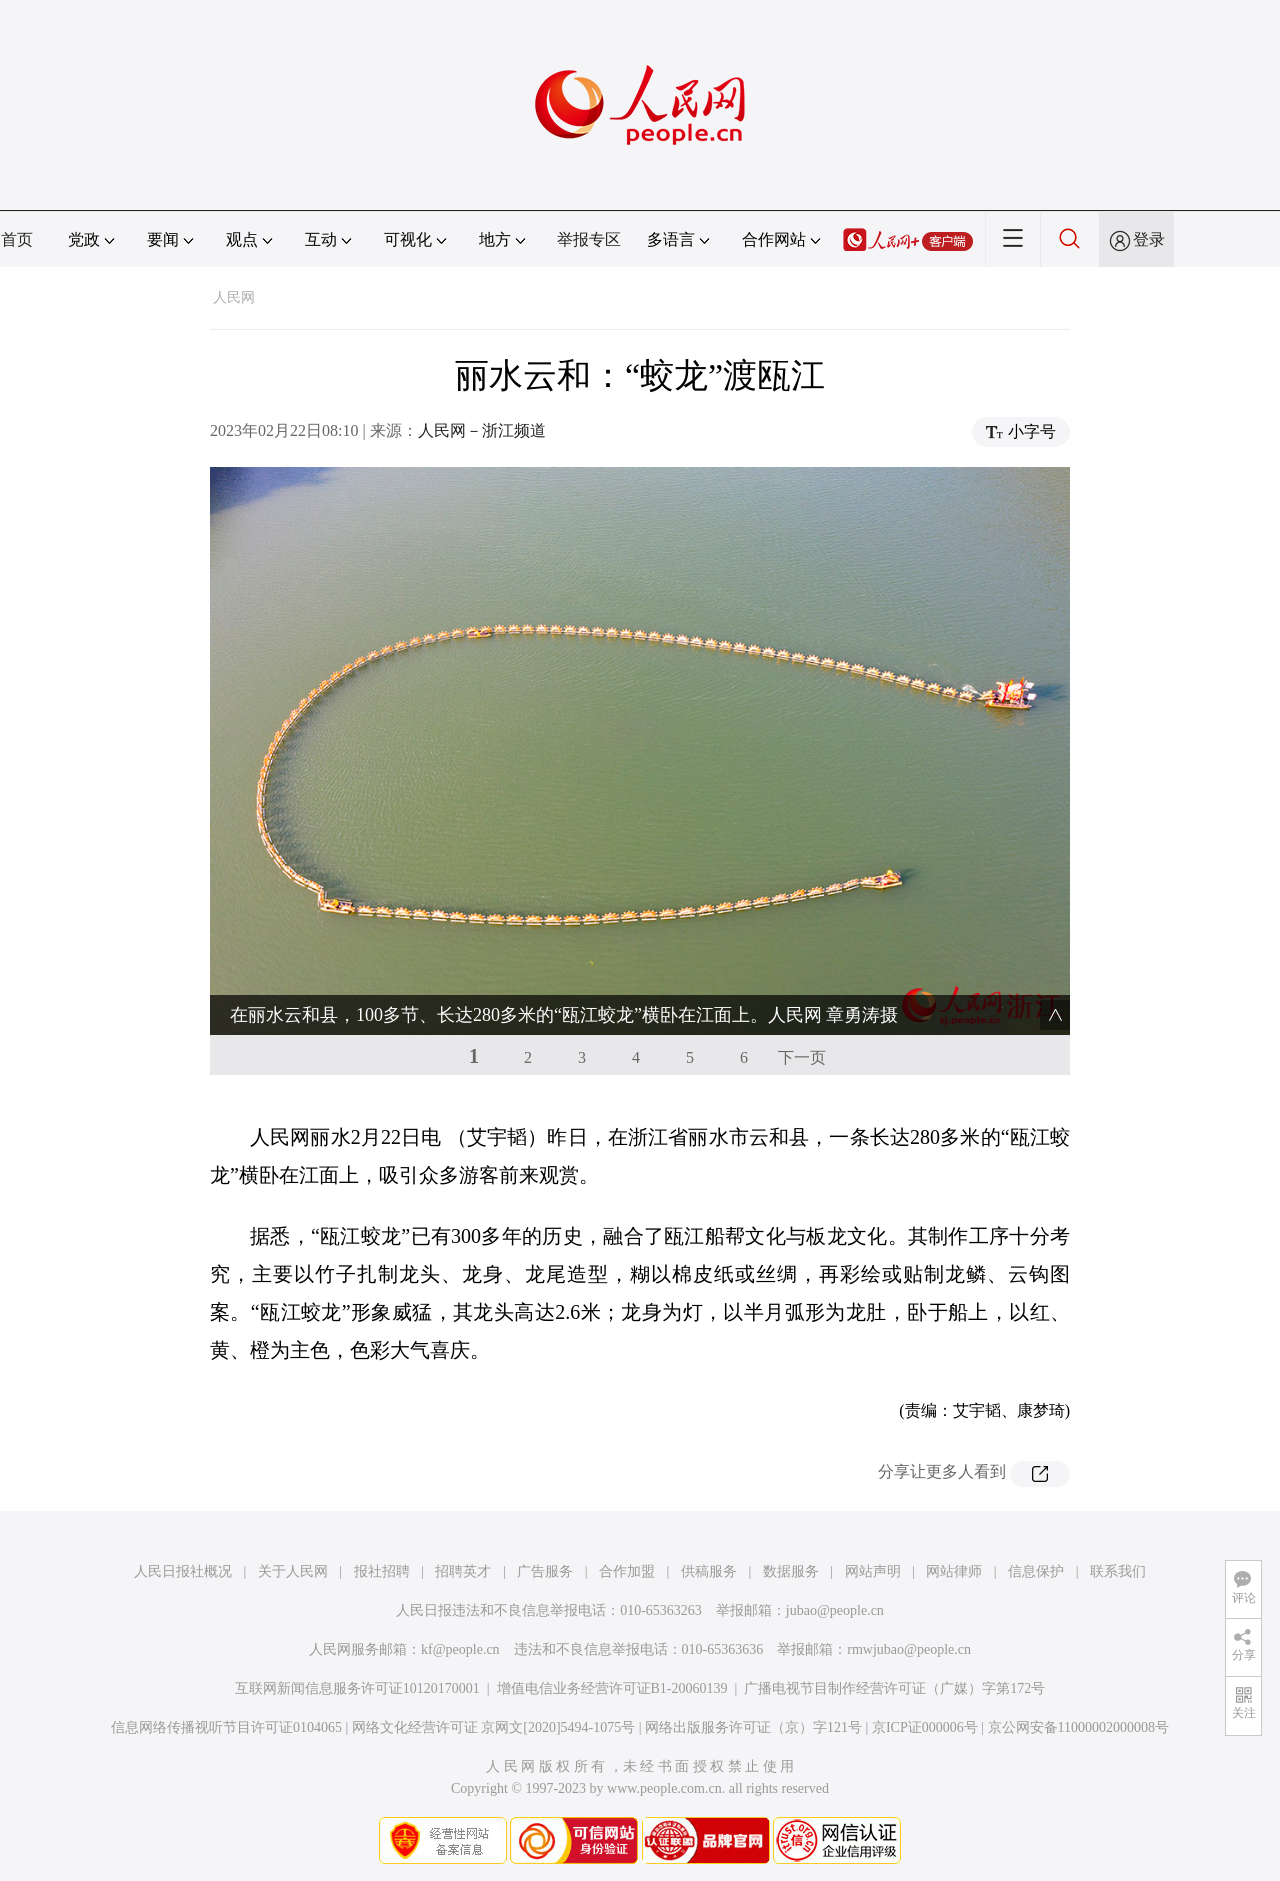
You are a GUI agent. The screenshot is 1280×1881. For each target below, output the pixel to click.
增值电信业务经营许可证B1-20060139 (612, 1688)
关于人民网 (293, 1571)
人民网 (234, 297)
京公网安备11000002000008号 (1078, 1727)
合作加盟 (627, 1571)
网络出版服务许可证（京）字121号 (753, 1727)
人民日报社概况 (183, 1571)
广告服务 (545, 1571)
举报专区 (589, 239)
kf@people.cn (460, 1649)
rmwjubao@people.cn (909, 1649)
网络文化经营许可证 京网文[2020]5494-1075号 (494, 1727)
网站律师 (954, 1571)
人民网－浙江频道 (482, 430)
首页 (17, 239)
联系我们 (1118, 1571)
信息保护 (1036, 1571)
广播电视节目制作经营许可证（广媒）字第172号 (894, 1688)
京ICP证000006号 (925, 1727)
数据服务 (791, 1571)
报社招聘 (382, 1571)
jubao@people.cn (835, 1610)
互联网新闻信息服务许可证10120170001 (357, 1688)
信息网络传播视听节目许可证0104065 (226, 1727)
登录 (1149, 239)
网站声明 (873, 1571)
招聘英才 (463, 1571)
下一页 (802, 1057)
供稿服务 (709, 1571)
